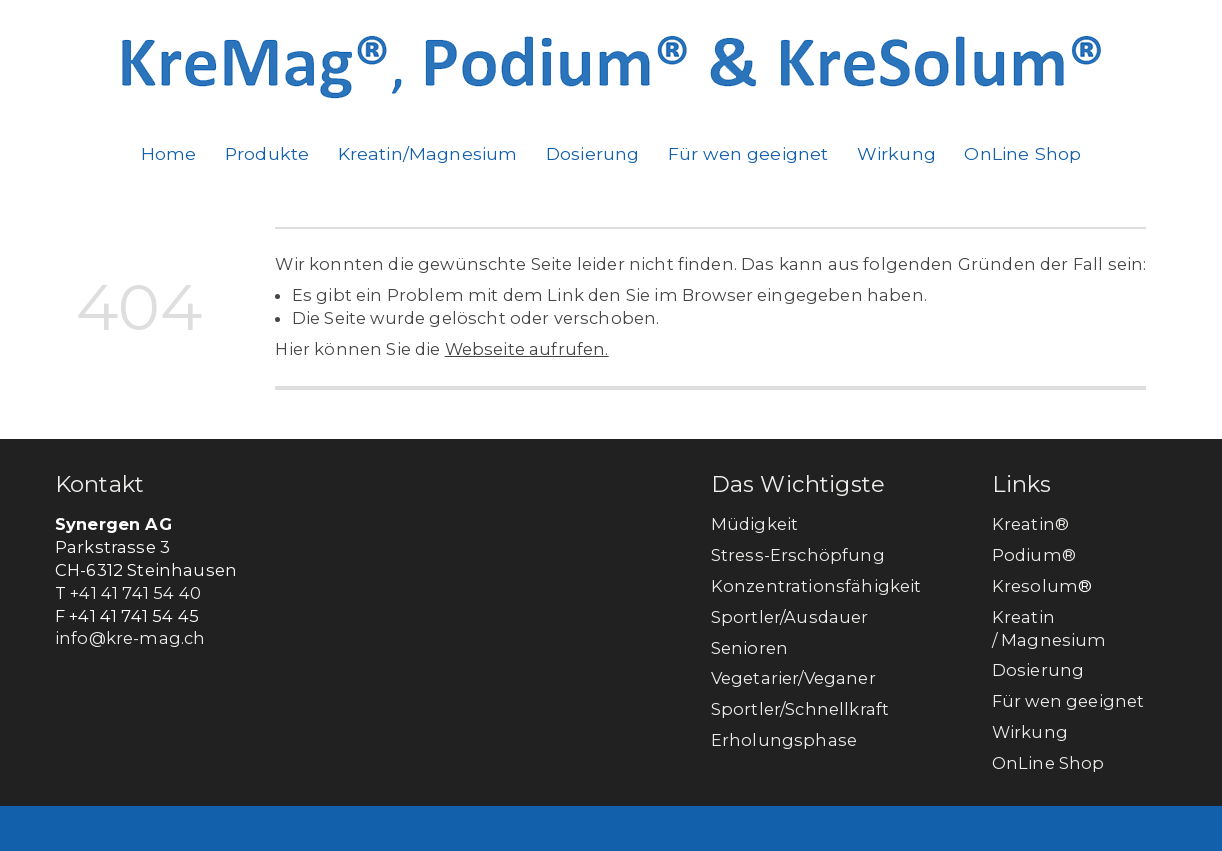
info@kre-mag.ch (130, 638)
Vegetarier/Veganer (793, 678)
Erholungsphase (784, 740)
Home (169, 153)
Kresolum (1035, 586)
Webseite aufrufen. (527, 349)
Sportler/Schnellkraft (800, 709)
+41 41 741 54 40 (135, 593)
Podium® (1036, 555)
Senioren (749, 648)
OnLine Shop (1022, 153)
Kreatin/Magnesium (428, 153)
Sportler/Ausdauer (790, 617)
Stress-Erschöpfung (798, 555)
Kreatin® (1030, 524)
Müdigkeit (754, 524)
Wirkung (896, 153)
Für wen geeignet (748, 153)
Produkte (267, 153)
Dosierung (592, 153)
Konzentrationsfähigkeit (816, 586)
